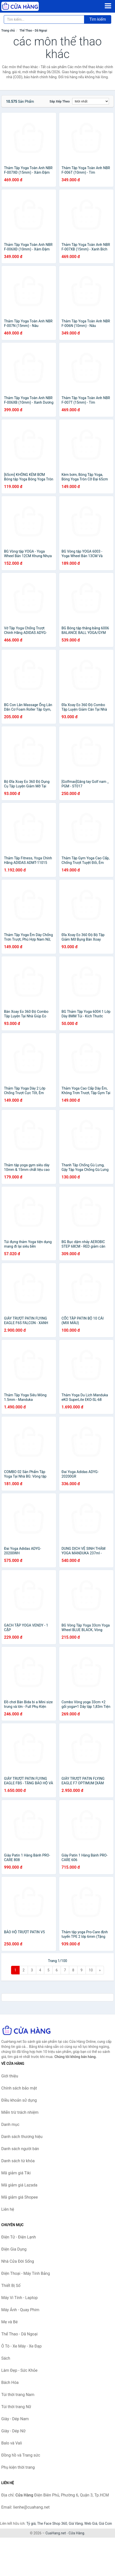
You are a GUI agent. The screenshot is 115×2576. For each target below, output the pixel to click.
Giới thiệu (9, 2076)
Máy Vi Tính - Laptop (19, 2297)
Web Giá (90, 2523)
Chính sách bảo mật (19, 2088)
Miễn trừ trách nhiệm (20, 2112)
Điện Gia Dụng (14, 2249)
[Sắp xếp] (90, 101)
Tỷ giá (31, 2523)
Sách (5, 2358)
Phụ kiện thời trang (18, 2467)
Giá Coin (105, 2523)
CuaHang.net (56, 2533)
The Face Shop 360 (52, 2523)
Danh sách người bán (20, 2148)
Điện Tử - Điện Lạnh (18, 2237)
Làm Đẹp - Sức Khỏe (19, 2370)
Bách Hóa (10, 2382)
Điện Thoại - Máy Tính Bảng (25, 2273)
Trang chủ (8, 30)
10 (91, 1970)
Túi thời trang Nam (17, 2394)
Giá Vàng (76, 2523)
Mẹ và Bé (9, 2322)
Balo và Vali (11, 2443)
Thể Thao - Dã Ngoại (33, 30)
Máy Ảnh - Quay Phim (20, 2309)
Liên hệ (7, 2209)
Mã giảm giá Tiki (16, 2173)
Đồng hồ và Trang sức (20, 2455)
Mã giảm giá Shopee (19, 2197)
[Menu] (108, 6)
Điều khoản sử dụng (19, 2100)
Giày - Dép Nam (15, 2418)
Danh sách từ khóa (18, 2160)
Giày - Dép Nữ (13, 2431)
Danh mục (10, 2124)
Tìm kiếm (97, 19)
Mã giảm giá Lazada (19, 2185)
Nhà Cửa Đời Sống (17, 2261)
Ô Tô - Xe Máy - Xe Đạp (21, 2346)
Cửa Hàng (76, 2533)
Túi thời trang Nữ (16, 2406)
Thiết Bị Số (10, 2285)
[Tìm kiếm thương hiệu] (44, 19)
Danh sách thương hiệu (22, 2136)
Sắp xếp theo (60, 101)
